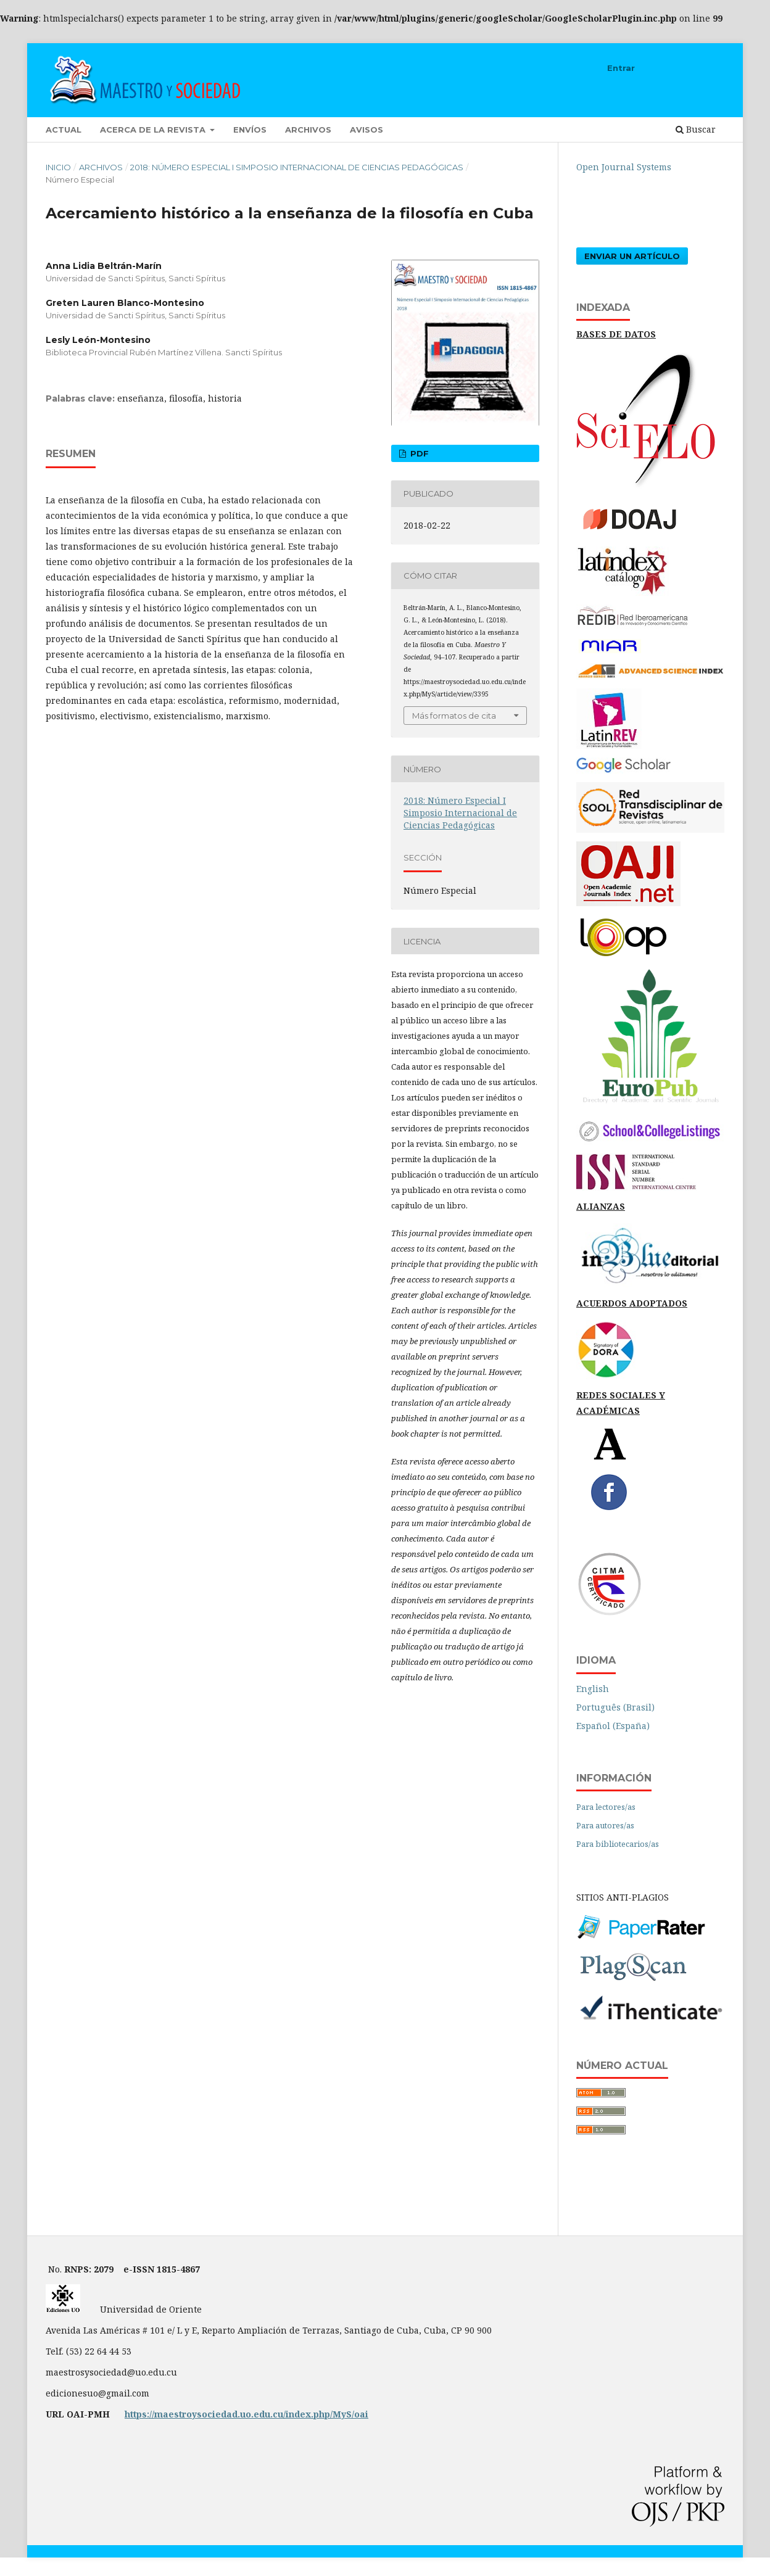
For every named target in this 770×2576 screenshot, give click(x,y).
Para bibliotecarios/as (617, 1843)
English (592, 1689)
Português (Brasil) (615, 1707)
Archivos (308, 129)
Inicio (58, 167)
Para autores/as (605, 1825)
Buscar (696, 129)
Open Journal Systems (623, 167)
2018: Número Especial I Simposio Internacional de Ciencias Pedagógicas (296, 167)
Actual (63, 129)
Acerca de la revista (154, 129)
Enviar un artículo (632, 256)
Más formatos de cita (454, 715)
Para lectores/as (605, 1806)
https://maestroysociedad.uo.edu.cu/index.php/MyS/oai (246, 2414)
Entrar (621, 68)
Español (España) (613, 1726)
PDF (418, 453)
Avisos (366, 129)
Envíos (250, 129)
